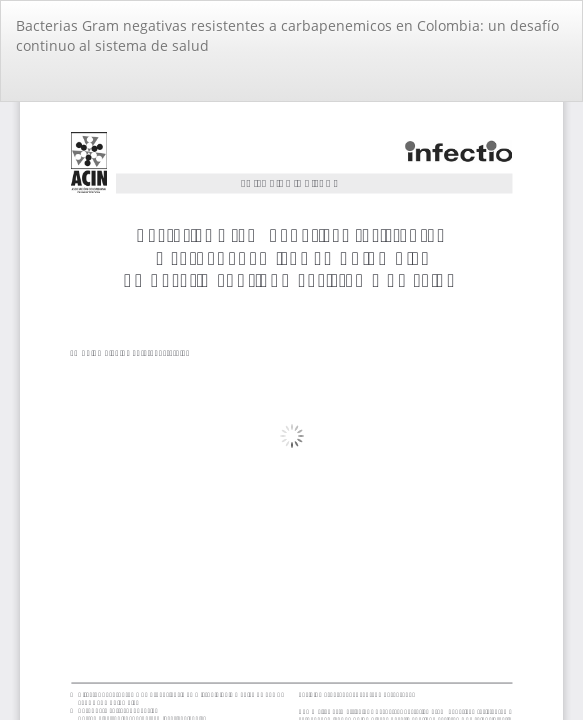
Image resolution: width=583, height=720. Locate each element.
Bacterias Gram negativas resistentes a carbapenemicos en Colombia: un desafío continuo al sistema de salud (287, 35)
